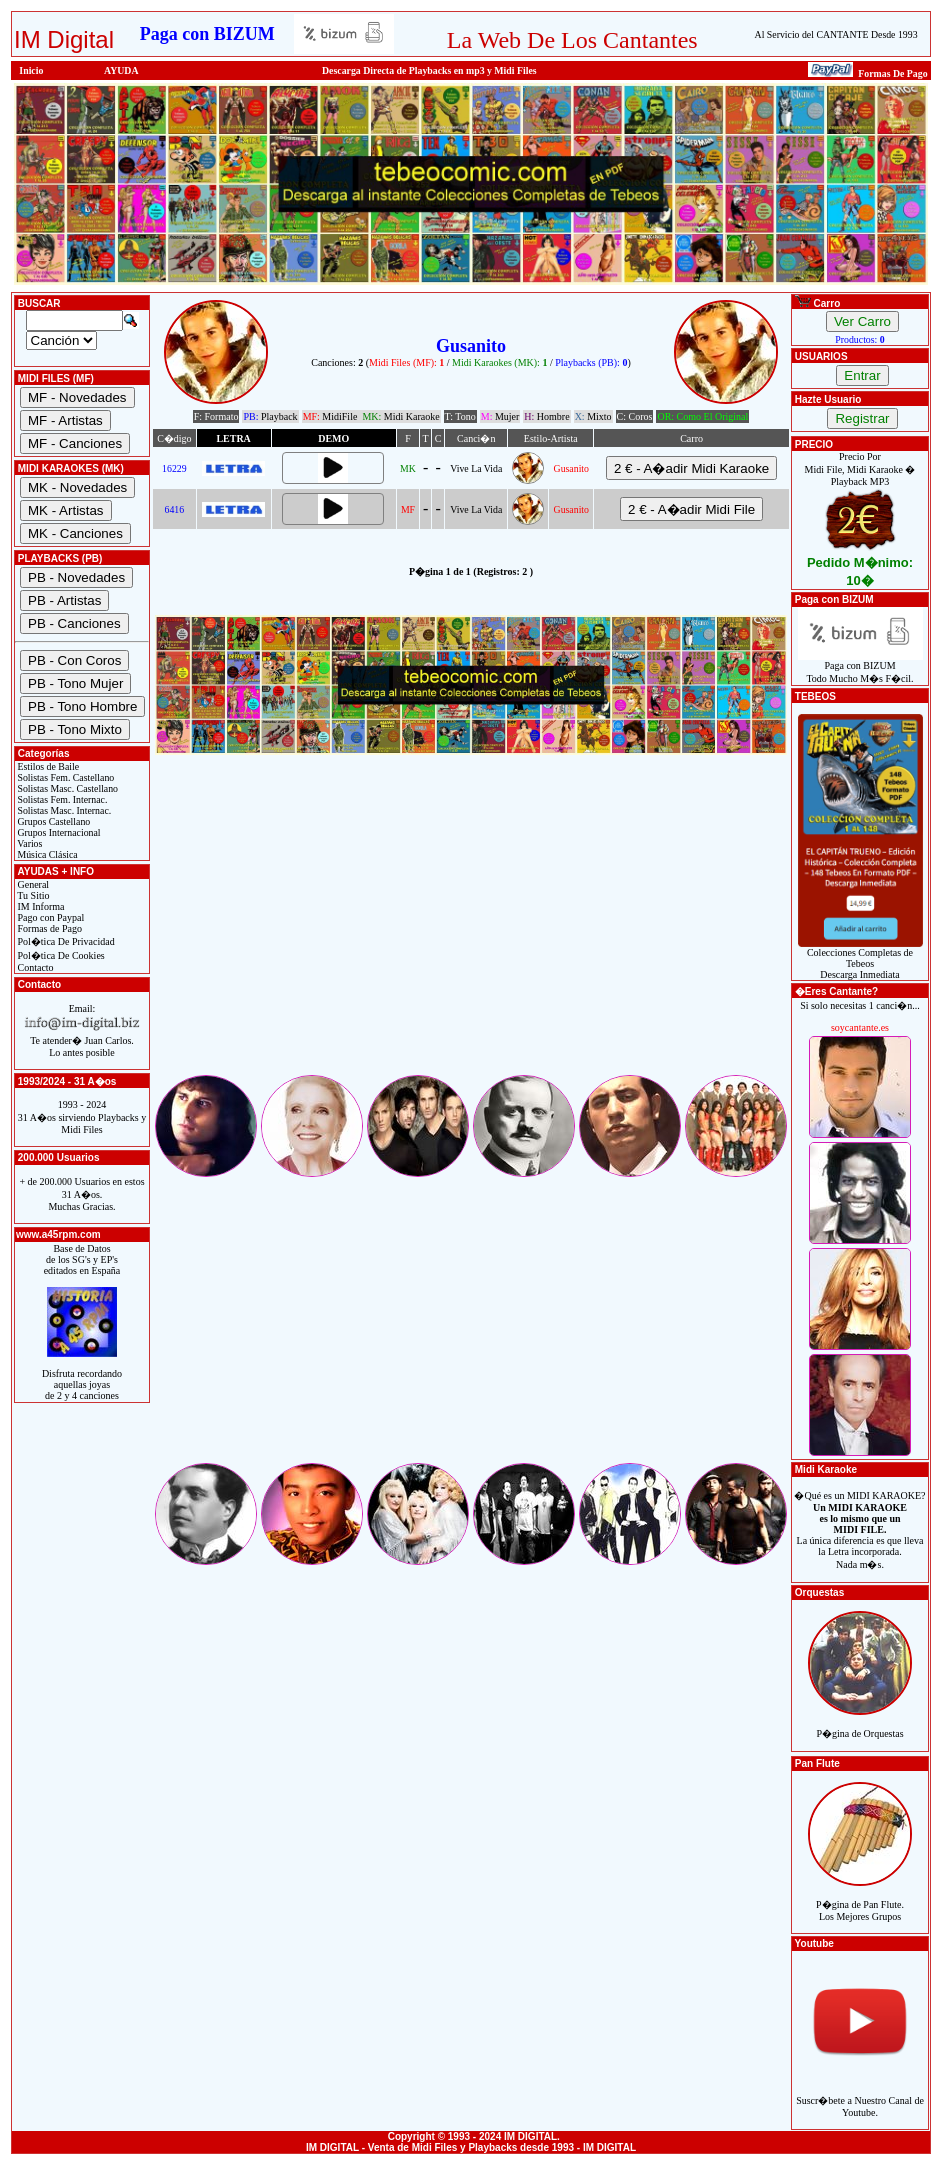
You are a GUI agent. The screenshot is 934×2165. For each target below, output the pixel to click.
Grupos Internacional (58, 832)
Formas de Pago (48, 928)
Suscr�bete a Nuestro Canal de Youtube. (860, 2095)
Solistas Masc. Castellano (66, 788)
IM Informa (39, 906)
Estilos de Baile (47, 766)
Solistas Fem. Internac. (61, 799)
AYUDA (121, 70)
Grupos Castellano (52, 821)
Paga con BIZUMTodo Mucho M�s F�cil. (860, 667)
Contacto (34, 967)
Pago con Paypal (49, 917)
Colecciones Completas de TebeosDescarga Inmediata (860, 959)
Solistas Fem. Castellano (64, 777)
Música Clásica (46, 854)
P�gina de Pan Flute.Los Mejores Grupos (860, 1899)
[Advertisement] (471, 932)
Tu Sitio (32, 895)
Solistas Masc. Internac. (63, 810)
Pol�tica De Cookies (60, 955)
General (32, 884)
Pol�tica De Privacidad (65, 941)
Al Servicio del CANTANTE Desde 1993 (836, 34)
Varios (28, 843)
